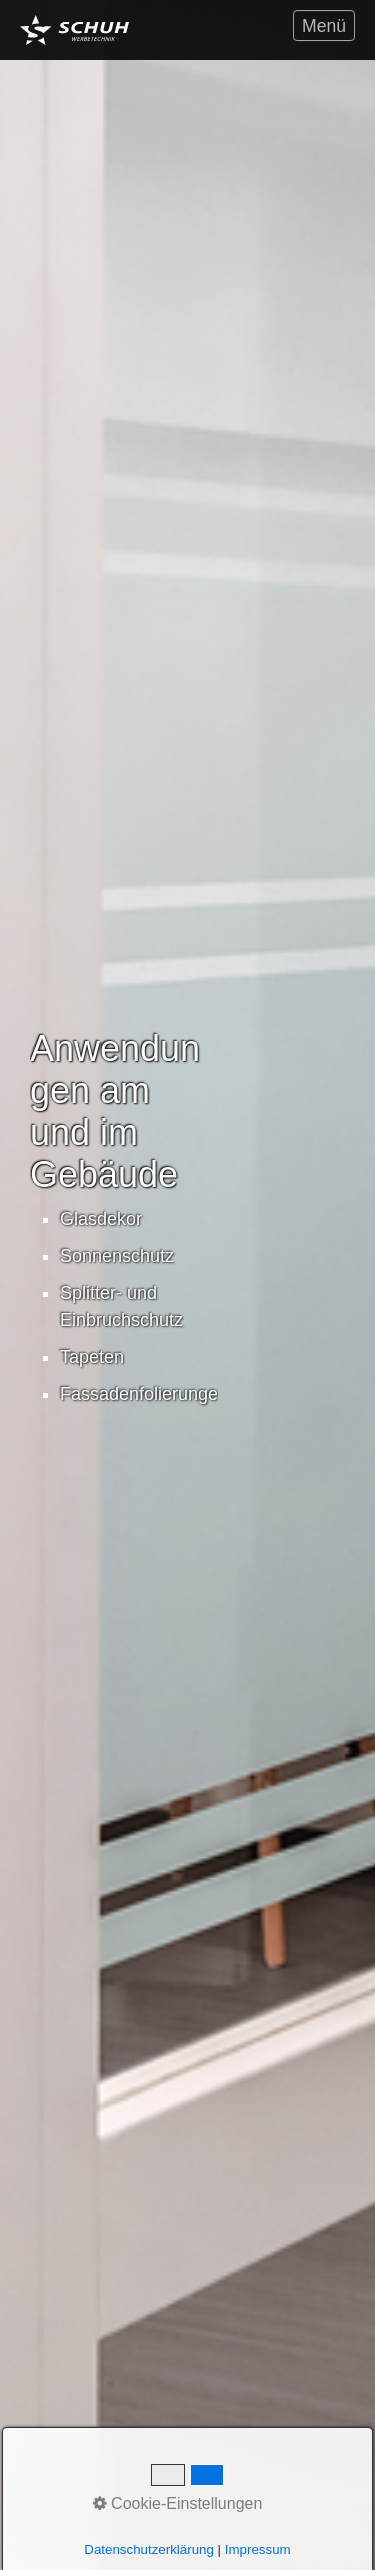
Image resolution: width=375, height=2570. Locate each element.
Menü (324, 26)
